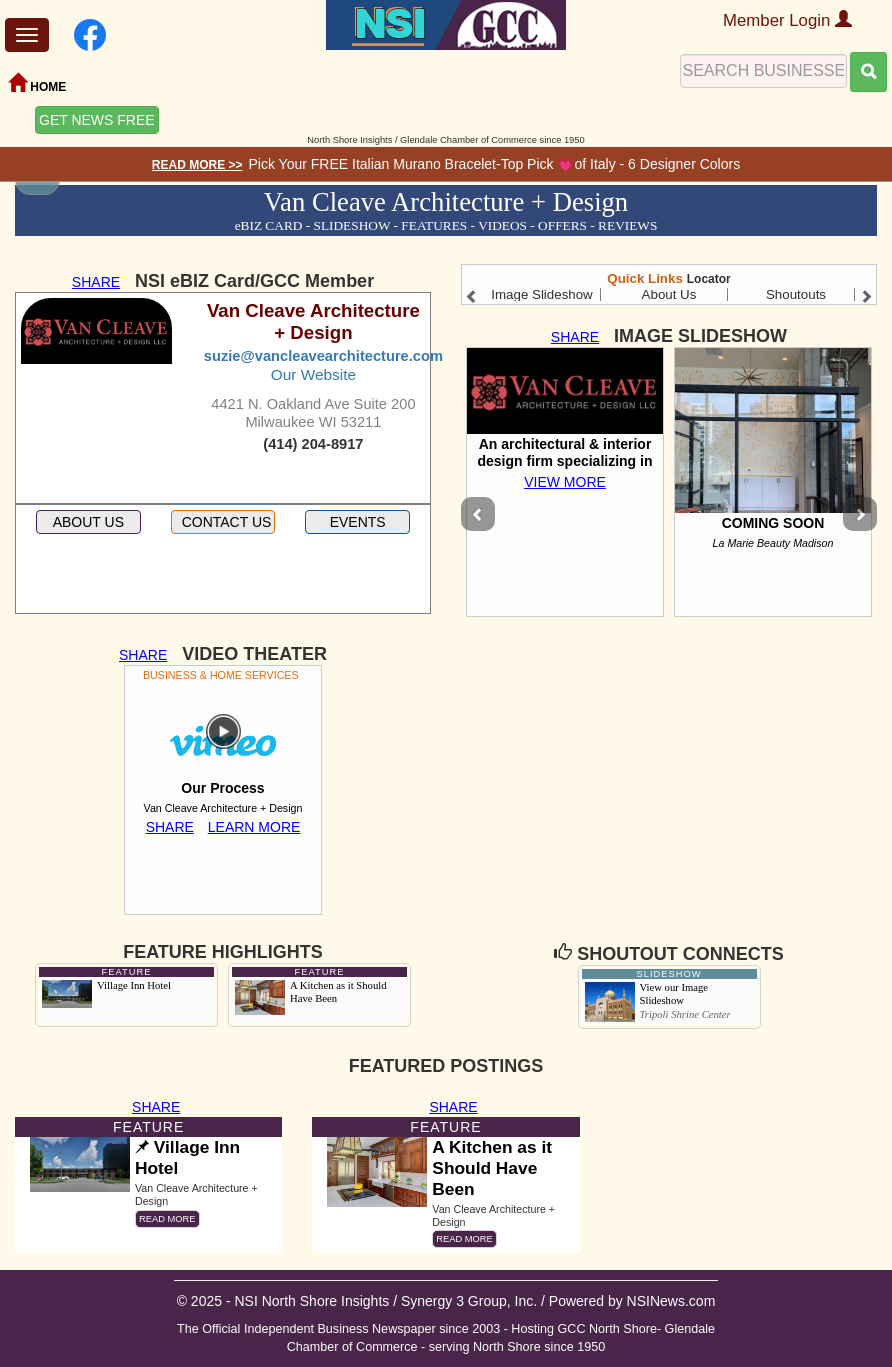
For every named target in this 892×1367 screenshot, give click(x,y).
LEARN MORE (254, 827)
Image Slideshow (542, 294)
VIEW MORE (565, 482)
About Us (669, 294)
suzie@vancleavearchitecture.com (323, 356)
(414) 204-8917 (313, 444)
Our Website (313, 374)
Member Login (787, 20)
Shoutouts (796, 294)
